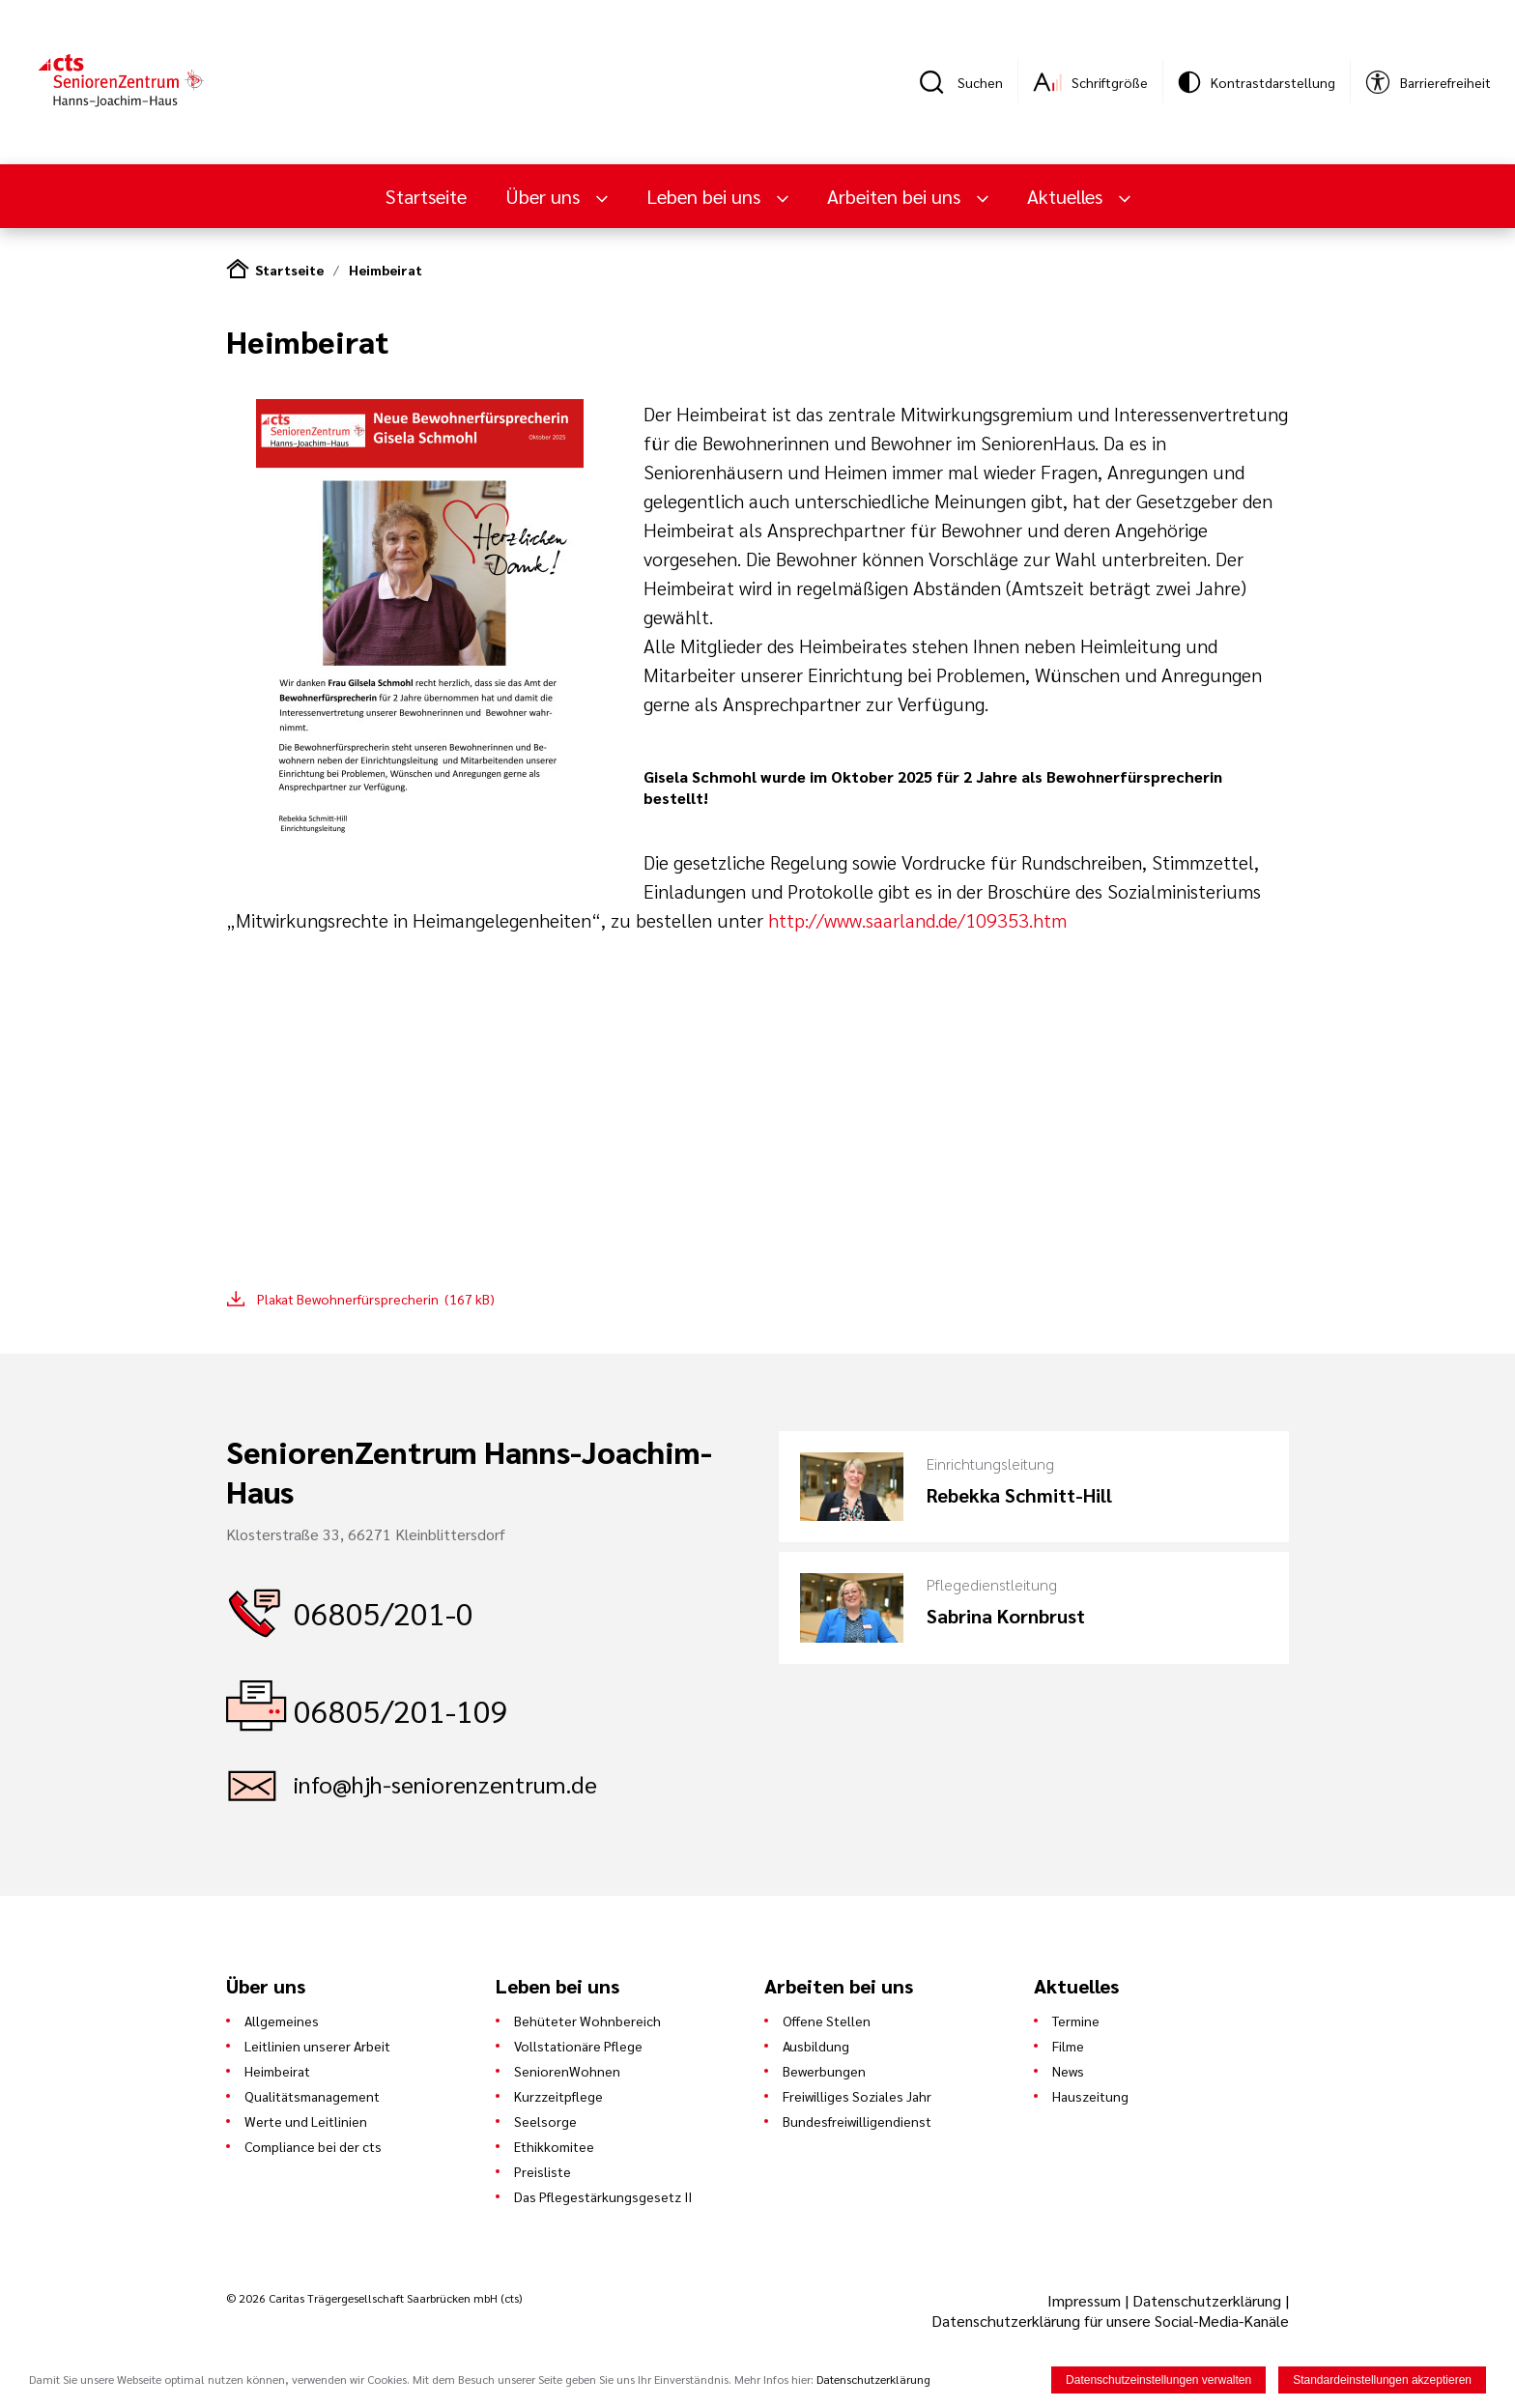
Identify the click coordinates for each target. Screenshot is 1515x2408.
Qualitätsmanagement (312, 2096)
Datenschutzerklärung (1206, 2300)
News (1068, 2070)
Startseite (426, 196)
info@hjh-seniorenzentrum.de (445, 1783)
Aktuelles (1067, 196)
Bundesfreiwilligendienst (857, 2121)
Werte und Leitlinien (305, 2121)
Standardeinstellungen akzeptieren (1382, 2380)
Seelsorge (545, 2121)
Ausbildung (816, 2045)
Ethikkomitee (554, 2146)
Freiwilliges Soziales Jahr (857, 2096)
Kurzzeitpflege (558, 2096)
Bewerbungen (824, 2070)
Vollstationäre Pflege (578, 2045)
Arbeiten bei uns (896, 196)
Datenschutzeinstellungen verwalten (1158, 2380)
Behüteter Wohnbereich (587, 2020)
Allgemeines (281, 2020)
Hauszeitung (1090, 2096)
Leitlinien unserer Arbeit (317, 2045)
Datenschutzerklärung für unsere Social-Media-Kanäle (1110, 2320)
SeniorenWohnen (567, 2070)
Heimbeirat (385, 269)
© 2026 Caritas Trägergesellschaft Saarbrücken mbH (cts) (374, 2298)
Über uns (545, 196)
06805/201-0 (383, 1612)
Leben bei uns (705, 196)
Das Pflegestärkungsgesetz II (603, 2196)
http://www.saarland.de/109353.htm (917, 919)
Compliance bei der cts (313, 2146)
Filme (1068, 2045)
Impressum (1086, 2300)
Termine (1076, 2020)
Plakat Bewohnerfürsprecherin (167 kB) (376, 1298)
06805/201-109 (401, 1710)
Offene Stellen (827, 2020)
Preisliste (542, 2171)
